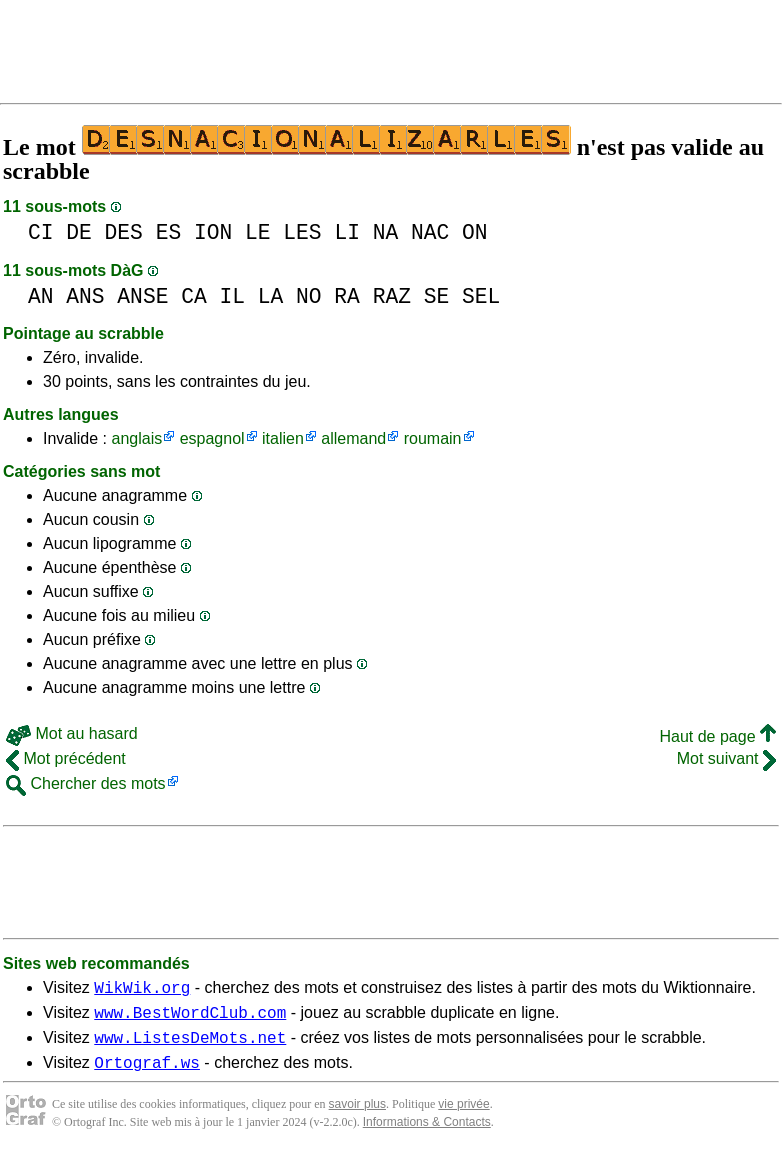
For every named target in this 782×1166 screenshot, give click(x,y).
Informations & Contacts (427, 1134)
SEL (481, 296)
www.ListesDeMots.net (190, 1046)
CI (41, 232)
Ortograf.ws (147, 1074)
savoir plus (357, 1116)
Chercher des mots (86, 783)
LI (347, 232)
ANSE (142, 296)
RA (347, 296)
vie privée (463, 1116)
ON (475, 232)
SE (437, 296)
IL (232, 296)
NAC (430, 232)
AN (41, 296)
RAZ (392, 296)
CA (194, 296)
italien (283, 438)
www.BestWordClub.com (190, 1018)
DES (124, 232)
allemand (353, 438)
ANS (85, 296)
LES (302, 232)
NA (386, 232)
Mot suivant (726, 758)
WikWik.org (142, 990)
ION (213, 232)
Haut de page (717, 736)
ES (169, 232)
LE (258, 232)
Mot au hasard (72, 733)
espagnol (212, 438)
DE (79, 232)
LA (271, 296)
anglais (136, 438)
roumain (433, 438)
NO (309, 296)
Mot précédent (66, 758)
